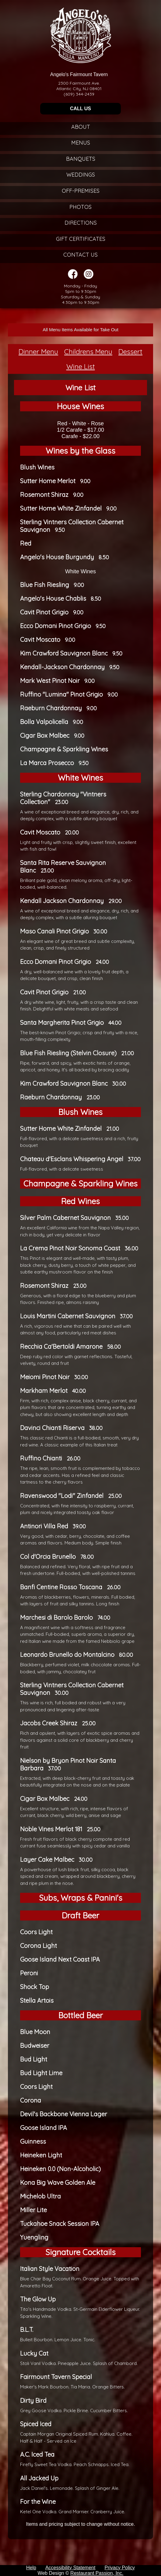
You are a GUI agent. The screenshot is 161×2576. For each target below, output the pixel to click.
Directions (81, 222)
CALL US (80, 108)
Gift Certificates (80, 238)
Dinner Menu (38, 351)
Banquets (80, 158)
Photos (80, 206)
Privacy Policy (119, 2567)
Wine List (80, 366)
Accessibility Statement (70, 2567)
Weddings (80, 174)
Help (31, 2567)
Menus (80, 142)
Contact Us (80, 254)
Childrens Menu (88, 351)
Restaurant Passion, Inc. (96, 2573)
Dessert (130, 351)
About (80, 126)
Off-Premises (81, 190)
